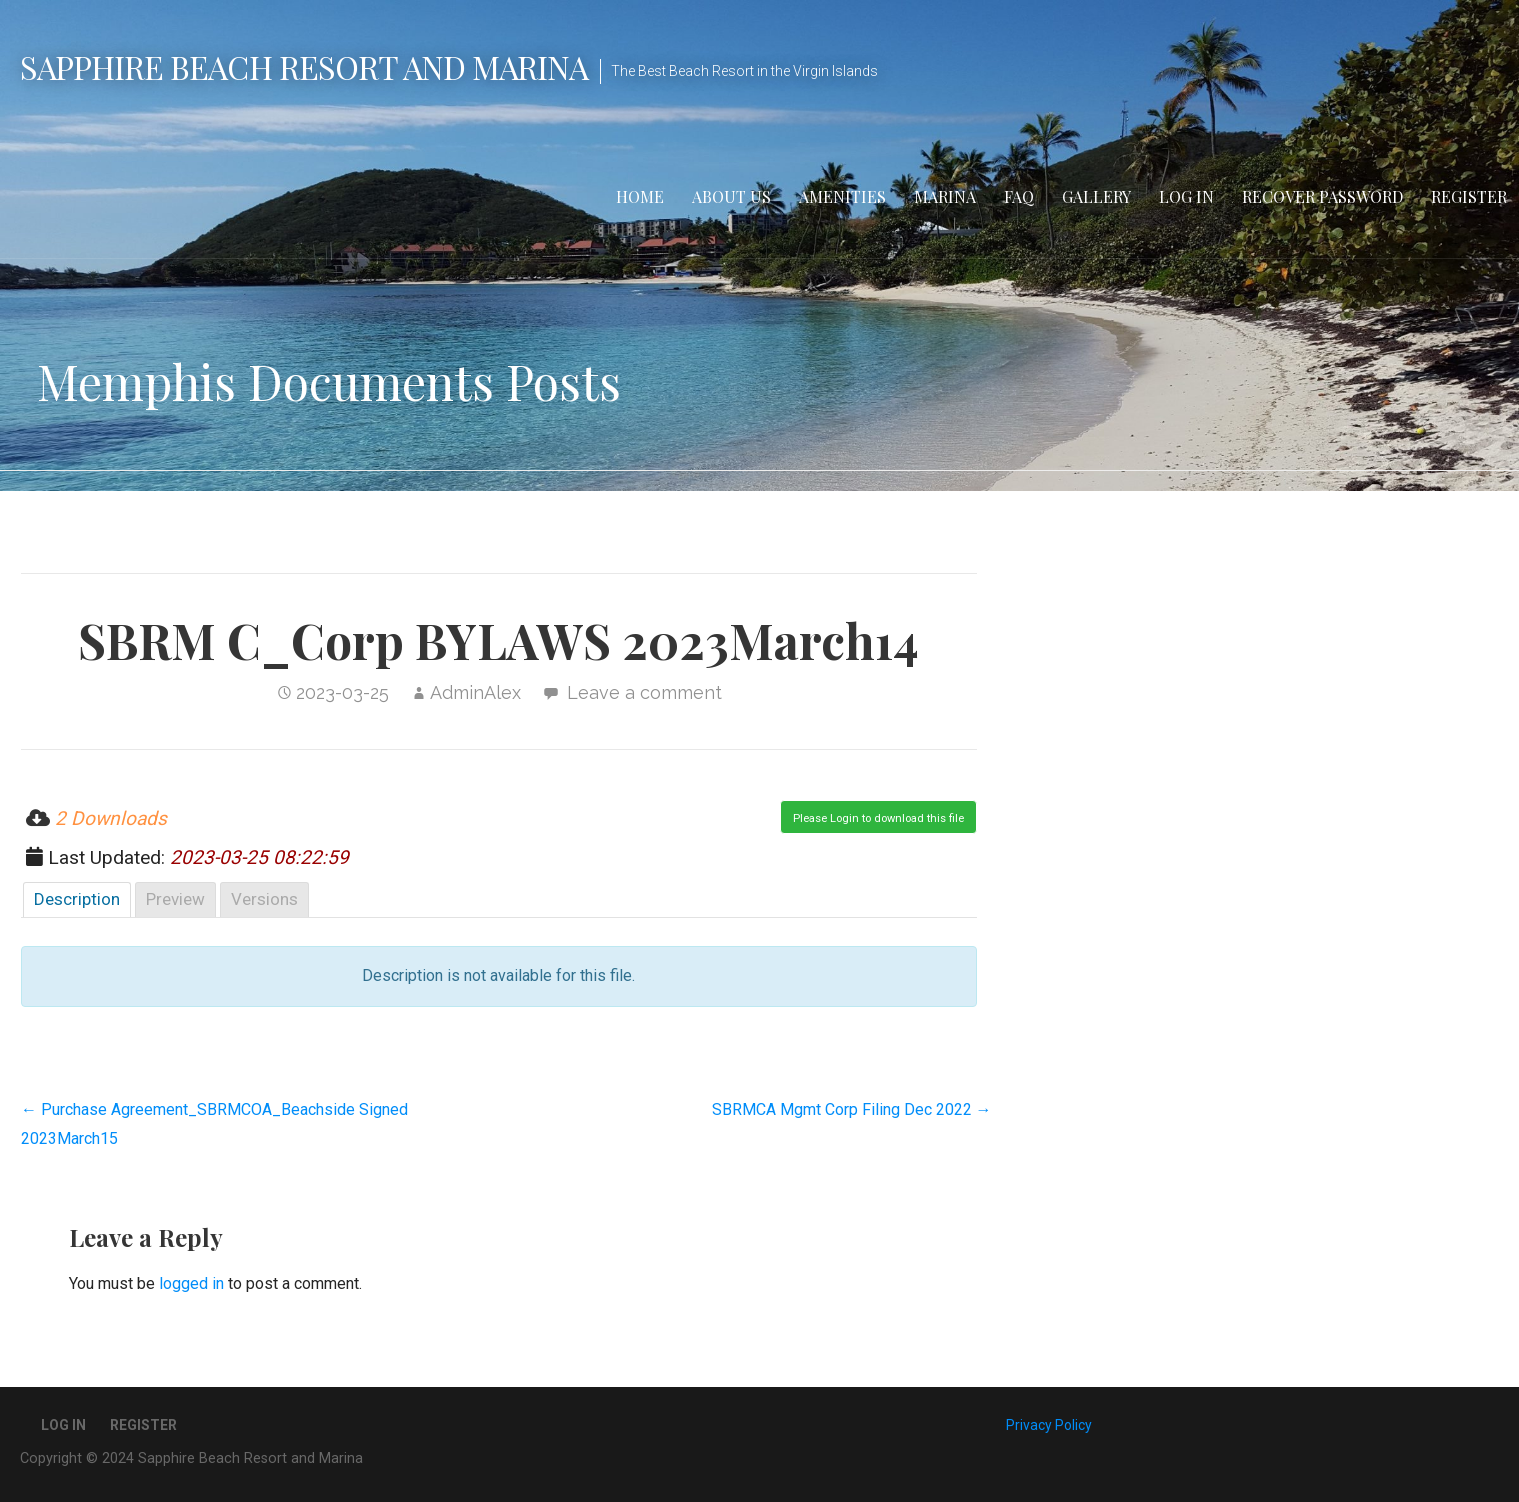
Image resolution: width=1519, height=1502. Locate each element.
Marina (945, 196)
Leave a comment (644, 692)
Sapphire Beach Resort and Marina (304, 66)
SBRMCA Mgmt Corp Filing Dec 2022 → (852, 1109)
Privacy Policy (1049, 1425)
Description (77, 899)
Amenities (842, 196)
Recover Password (1322, 196)
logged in (191, 1283)
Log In (1186, 196)
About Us (731, 196)
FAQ (1019, 196)
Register (1469, 196)
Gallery (1096, 196)
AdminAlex (475, 692)
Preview (175, 899)
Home (640, 196)
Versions (264, 899)
